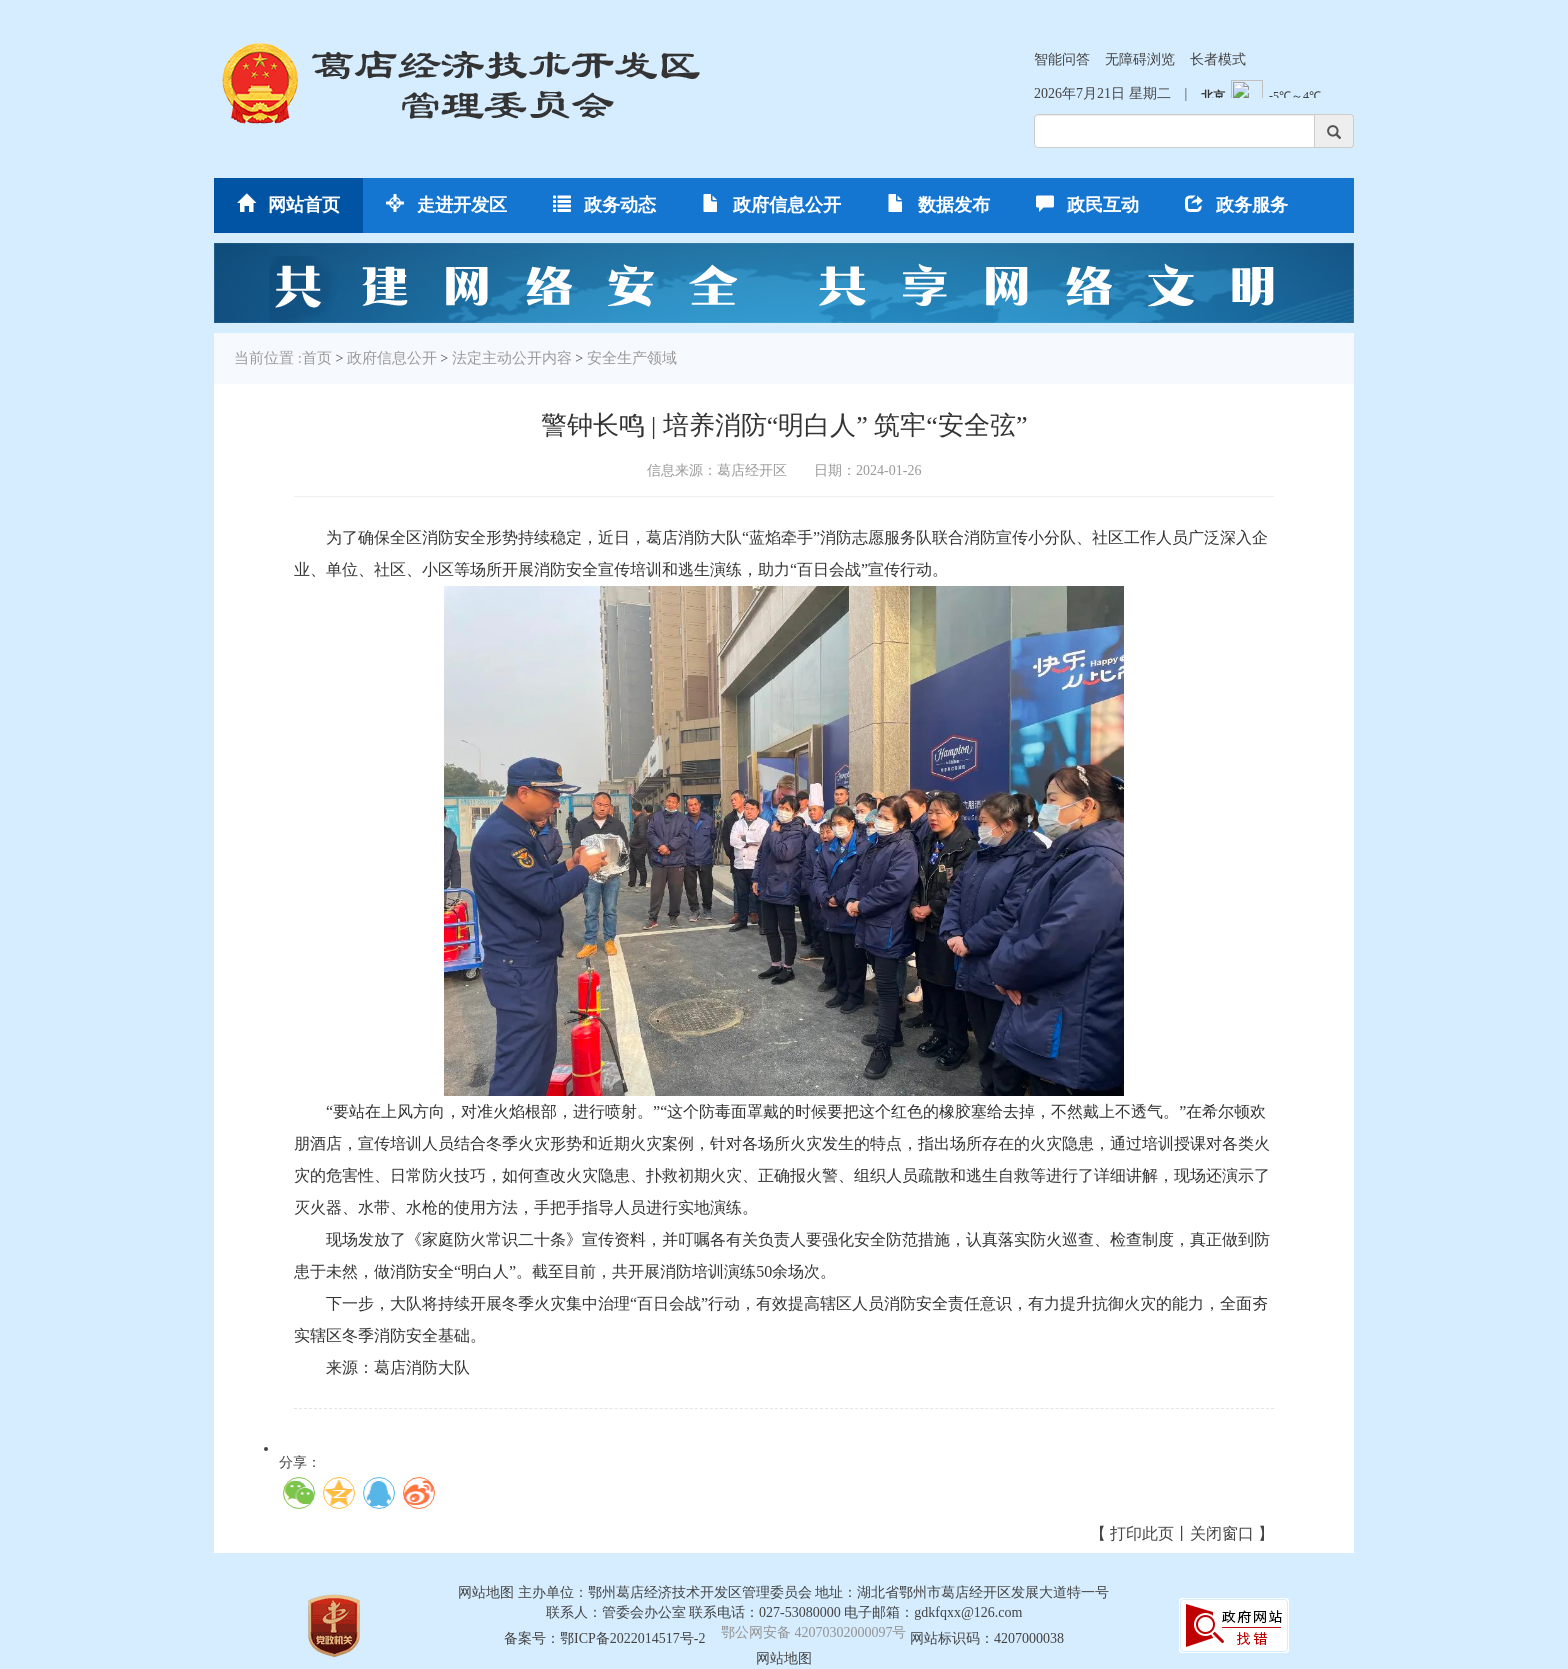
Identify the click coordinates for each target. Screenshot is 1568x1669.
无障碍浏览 (1140, 59)
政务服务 (1236, 204)
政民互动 (1087, 204)
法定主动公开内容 (512, 358)
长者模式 (1218, 59)
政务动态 (604, 204)
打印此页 (1142, 1533)
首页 (317, 358)
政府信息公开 (771, 204)
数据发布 (938, 204)
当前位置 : (268, 358)
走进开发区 (446, 204)
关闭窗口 (1222, 1533)
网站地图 (784, 1658)
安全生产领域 (632, 358)
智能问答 (1062, 59)
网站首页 (288, 204)
